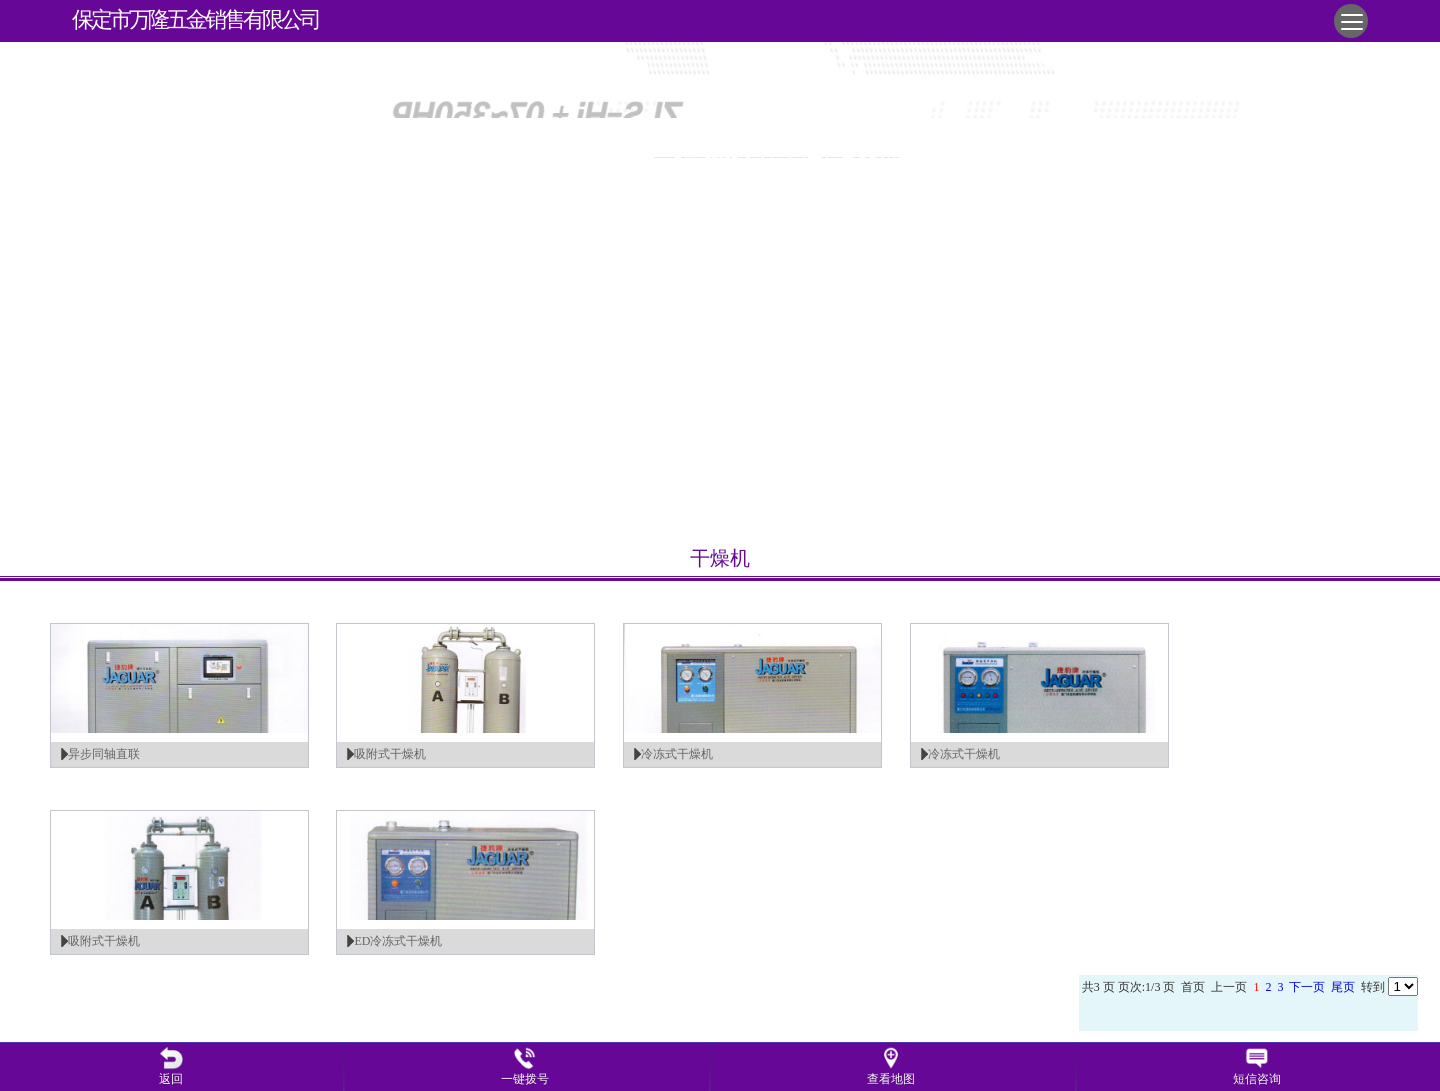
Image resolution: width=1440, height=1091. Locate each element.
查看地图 (891, 1079)
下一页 (1307, 987)
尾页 (1343, 987)
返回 (171, 1079)
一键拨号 (525, 1079)
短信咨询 (1257, 1079)
